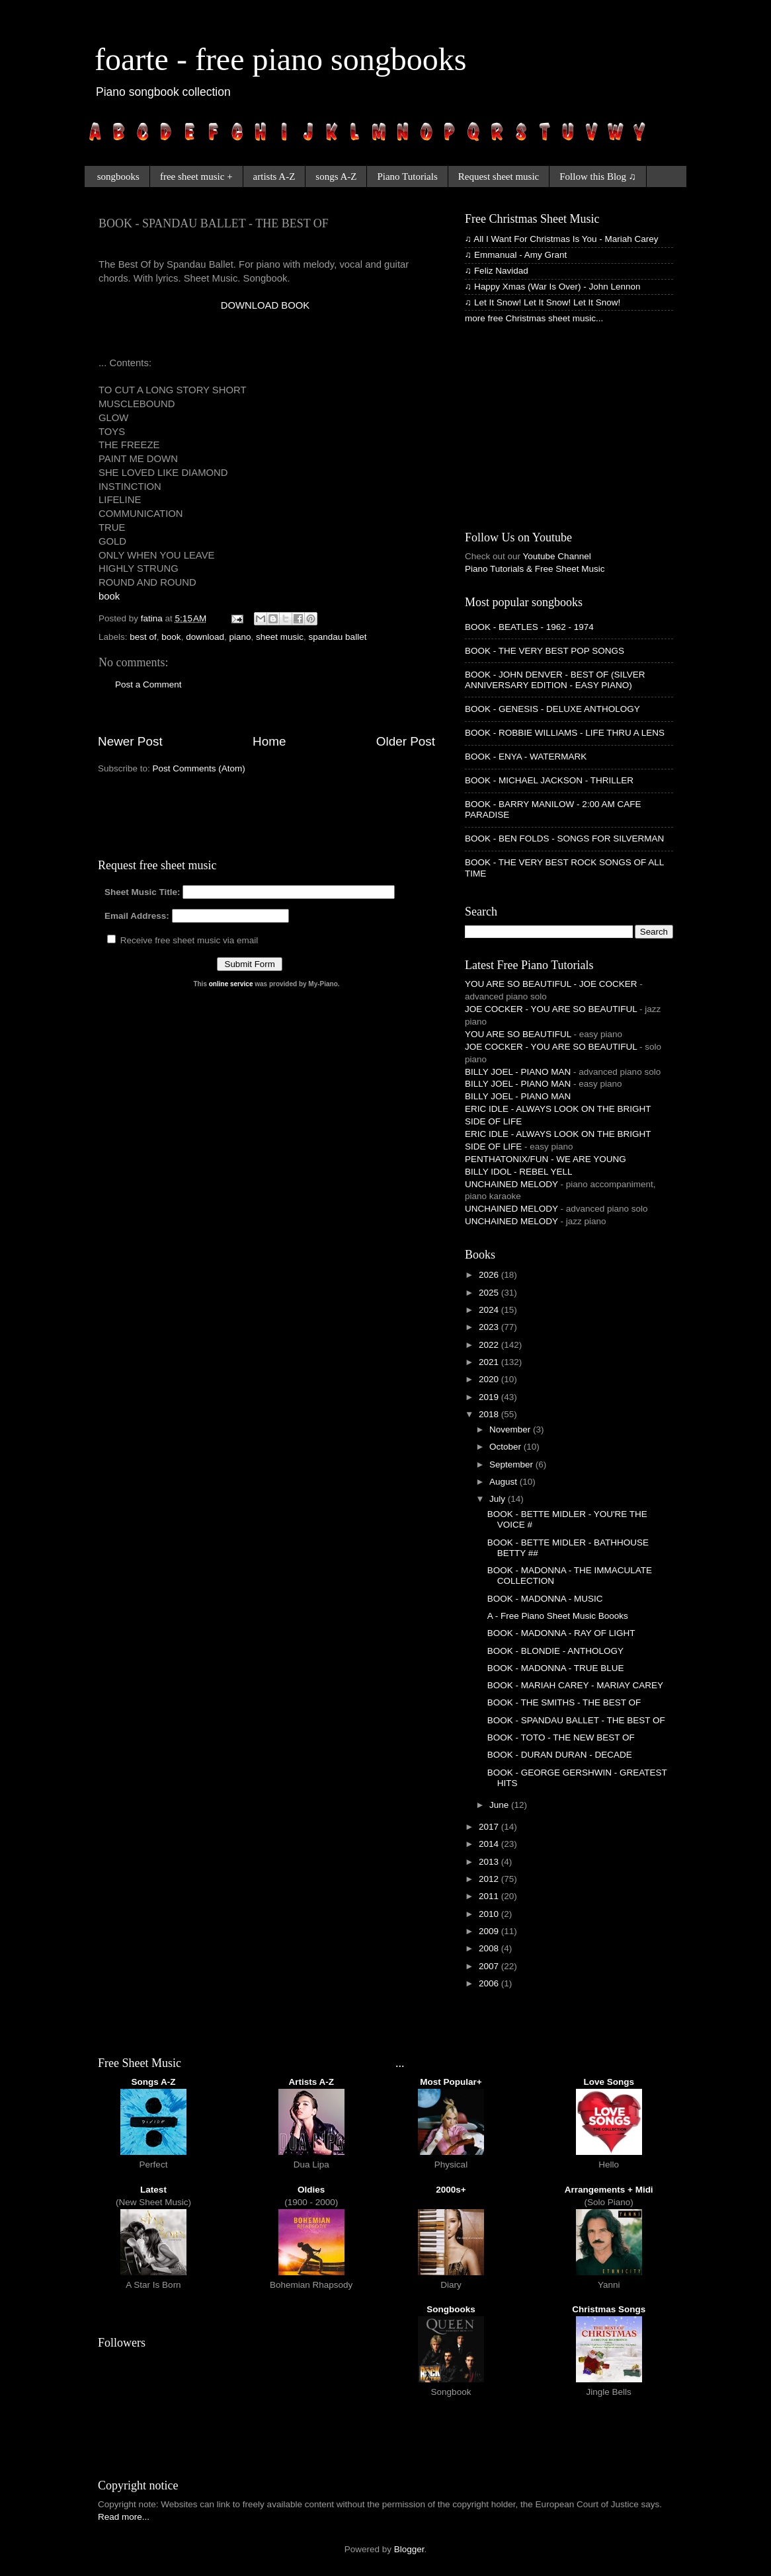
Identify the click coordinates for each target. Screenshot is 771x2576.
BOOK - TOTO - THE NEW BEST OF (561, 1737)
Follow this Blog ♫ (597, 176)
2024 (490, 1310)
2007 (490, 1966)
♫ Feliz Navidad (496, 271)
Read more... (123, 2517)
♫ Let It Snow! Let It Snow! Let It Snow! (542, 302)
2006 (490, 1983)
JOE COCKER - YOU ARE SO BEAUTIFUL (551, 1009)
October (506, 1447)
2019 (490, 1397)
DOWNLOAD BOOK (265, 305)
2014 (490, 1844)
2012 (490, 1879)
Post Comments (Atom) (199, 768)
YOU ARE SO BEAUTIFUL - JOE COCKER (551, 984)
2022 (490, 1345)
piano (240, 637)
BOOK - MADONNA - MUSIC (545, 1599)
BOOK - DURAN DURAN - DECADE (559, 1755)
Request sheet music (498, 176)
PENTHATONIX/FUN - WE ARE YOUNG (545, 1159)
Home (269, 741)
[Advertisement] (253, 332)
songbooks (118, 176)
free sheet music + (196, 176)
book (109, 596)
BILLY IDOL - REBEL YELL (519, 1172)
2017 (490, 1827)
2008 (490, 1948)
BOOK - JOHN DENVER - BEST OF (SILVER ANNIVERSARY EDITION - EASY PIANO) (555, 680)
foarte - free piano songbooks (280, 59)
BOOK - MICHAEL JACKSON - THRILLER (549, 780)
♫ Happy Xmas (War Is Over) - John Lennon (552, 287)
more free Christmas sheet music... (534, 318)
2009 (490, 1931)
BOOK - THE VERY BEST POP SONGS (544, 651)
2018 (490, 1414)
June (500, 1805)
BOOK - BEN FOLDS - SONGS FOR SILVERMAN (564, 838)
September (512, 1464)
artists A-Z (274, 176)
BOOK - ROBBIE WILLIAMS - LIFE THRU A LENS (565, 733)
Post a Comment (148, 684)
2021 (490, 1362)
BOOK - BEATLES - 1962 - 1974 (529, 627)
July (498, 1499)
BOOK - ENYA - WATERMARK (526, 756)
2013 (490, 1862)
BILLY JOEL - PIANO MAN (518, 1072)
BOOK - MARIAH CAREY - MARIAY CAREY (575, 1685)
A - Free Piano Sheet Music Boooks (557, 1616)
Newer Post (130, 741)
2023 (490, 1327)
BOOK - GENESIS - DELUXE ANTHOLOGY (552, 709)
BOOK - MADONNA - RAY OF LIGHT (561, 1633)
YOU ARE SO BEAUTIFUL (518, 1034)
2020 (490, 1379)
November (511, 1429)
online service (231, 984)
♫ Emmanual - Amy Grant (516, 255)
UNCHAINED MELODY (511, 1184)
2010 (490, 1914)
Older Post (405, 741)
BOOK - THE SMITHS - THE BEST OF (564, 1702)
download (205, 637)
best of (143, 637)
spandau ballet (338, 637)
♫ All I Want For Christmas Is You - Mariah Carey (561, 239)
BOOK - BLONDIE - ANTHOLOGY (555, 1651)
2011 (490, 1896)
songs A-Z (335, 176)
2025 (490, 1293)
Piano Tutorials (407, 176)
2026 (490, 1275)
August (504, 1482)
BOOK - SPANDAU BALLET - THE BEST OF (576, 1720)
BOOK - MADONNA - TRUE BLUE (555, 1668)
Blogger (409, 2549)
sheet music (280, 637)
